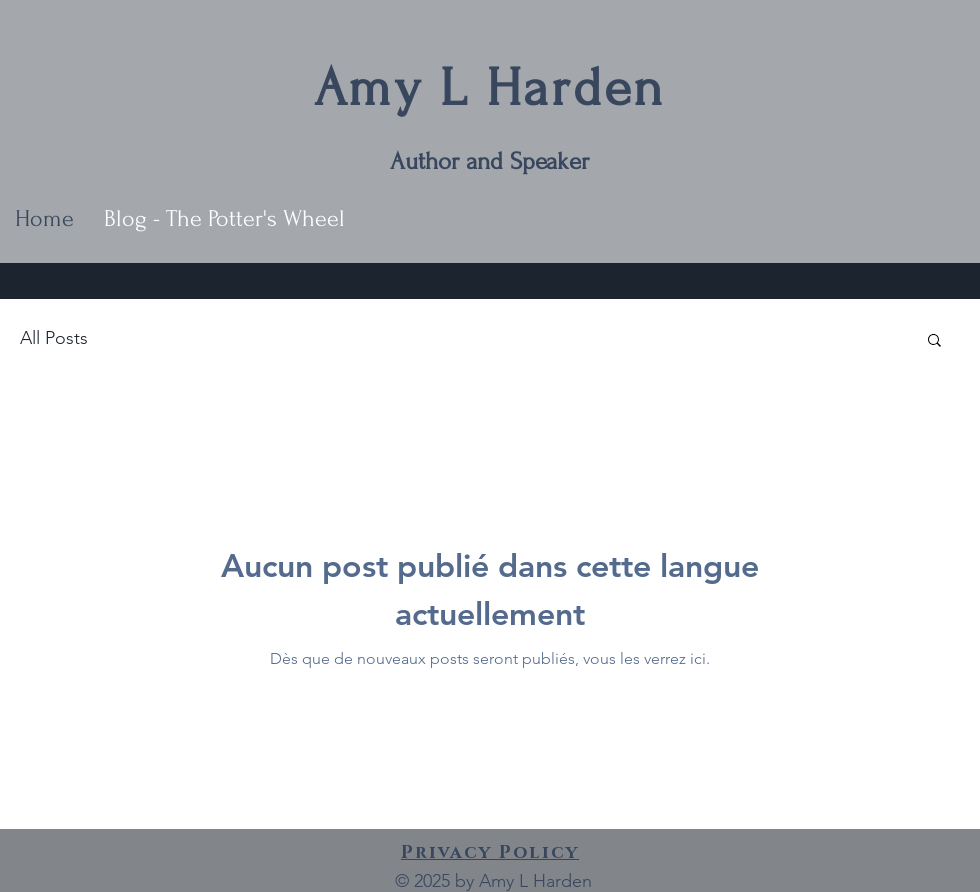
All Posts (54, 338)
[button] (934, 341)
